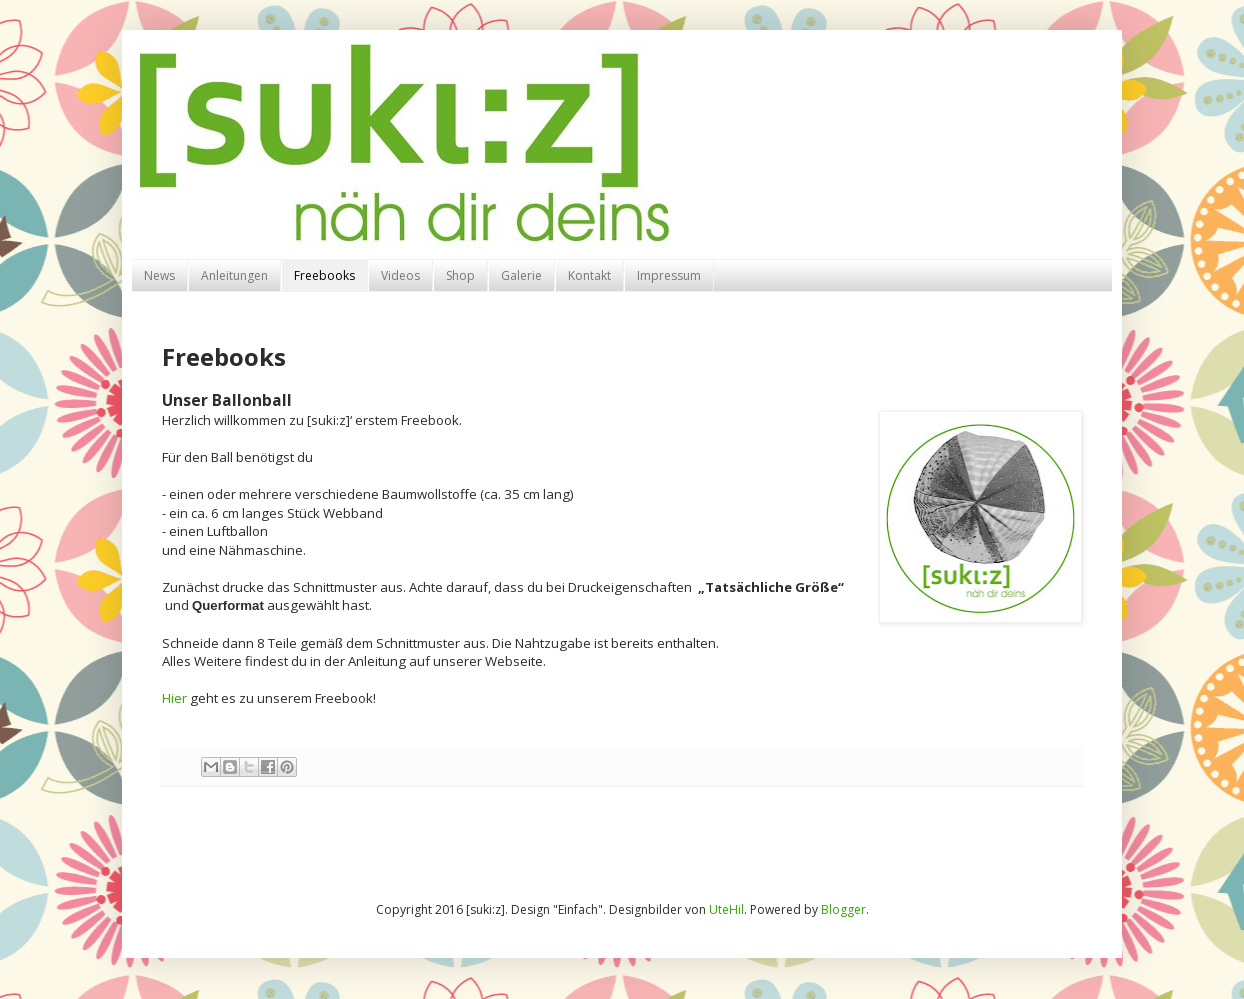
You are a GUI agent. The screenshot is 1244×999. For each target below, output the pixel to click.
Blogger (843, 909)
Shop (460, 275)
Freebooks (324, 275)
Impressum (669, 275)
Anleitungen (234, 275)
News (159, 275)
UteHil (726, 909)
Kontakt (589, 275)
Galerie (521, 275)
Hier (174, 698)
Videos (400, 275)
